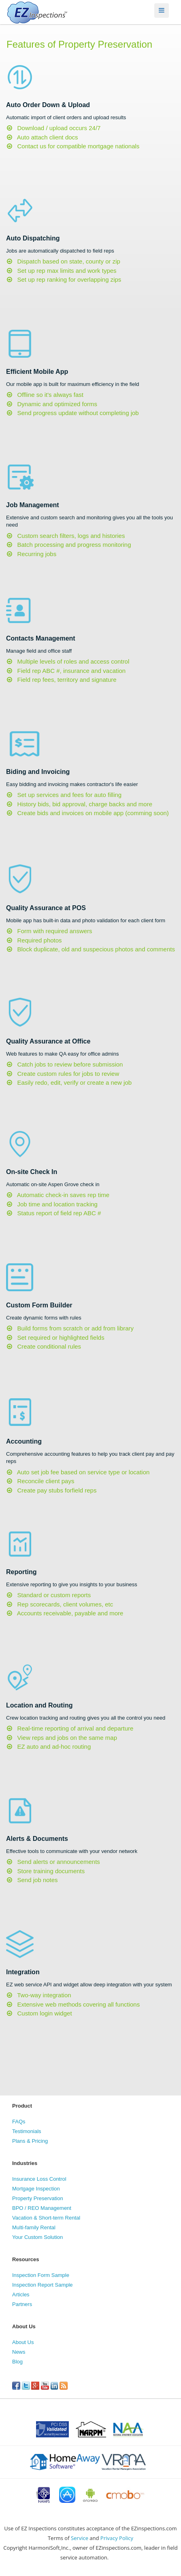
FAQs (19, 2122)
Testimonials (26, 2131)
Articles (21, 2294)
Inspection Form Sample (40, 2275)
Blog (17, 2362)
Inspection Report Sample (42, 2285)
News (19, 2352)
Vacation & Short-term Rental (46, 2218)
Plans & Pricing (30, 2141)
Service (79, 2538)
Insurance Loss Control (39, 2179)
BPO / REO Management (41, 2208)
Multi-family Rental (33, 2227)
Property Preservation (37, 2198)
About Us (23, 2342)
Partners (22, 2304)
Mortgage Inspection (36, 2189)
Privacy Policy (116, 2538)
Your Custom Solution (37, 2237)
